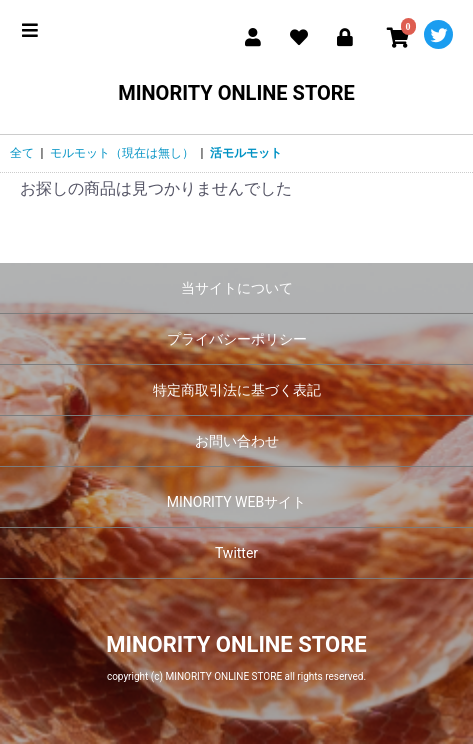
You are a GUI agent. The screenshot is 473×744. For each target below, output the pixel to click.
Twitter (236, 553)
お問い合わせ (237, 441)
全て (22, 153)
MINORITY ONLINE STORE (236, 93)
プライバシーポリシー (237, 339)
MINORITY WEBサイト (236, 502)
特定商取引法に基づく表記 (237, 390)
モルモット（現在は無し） (122, 153)
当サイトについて (237, 288)
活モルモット (246, 153)
